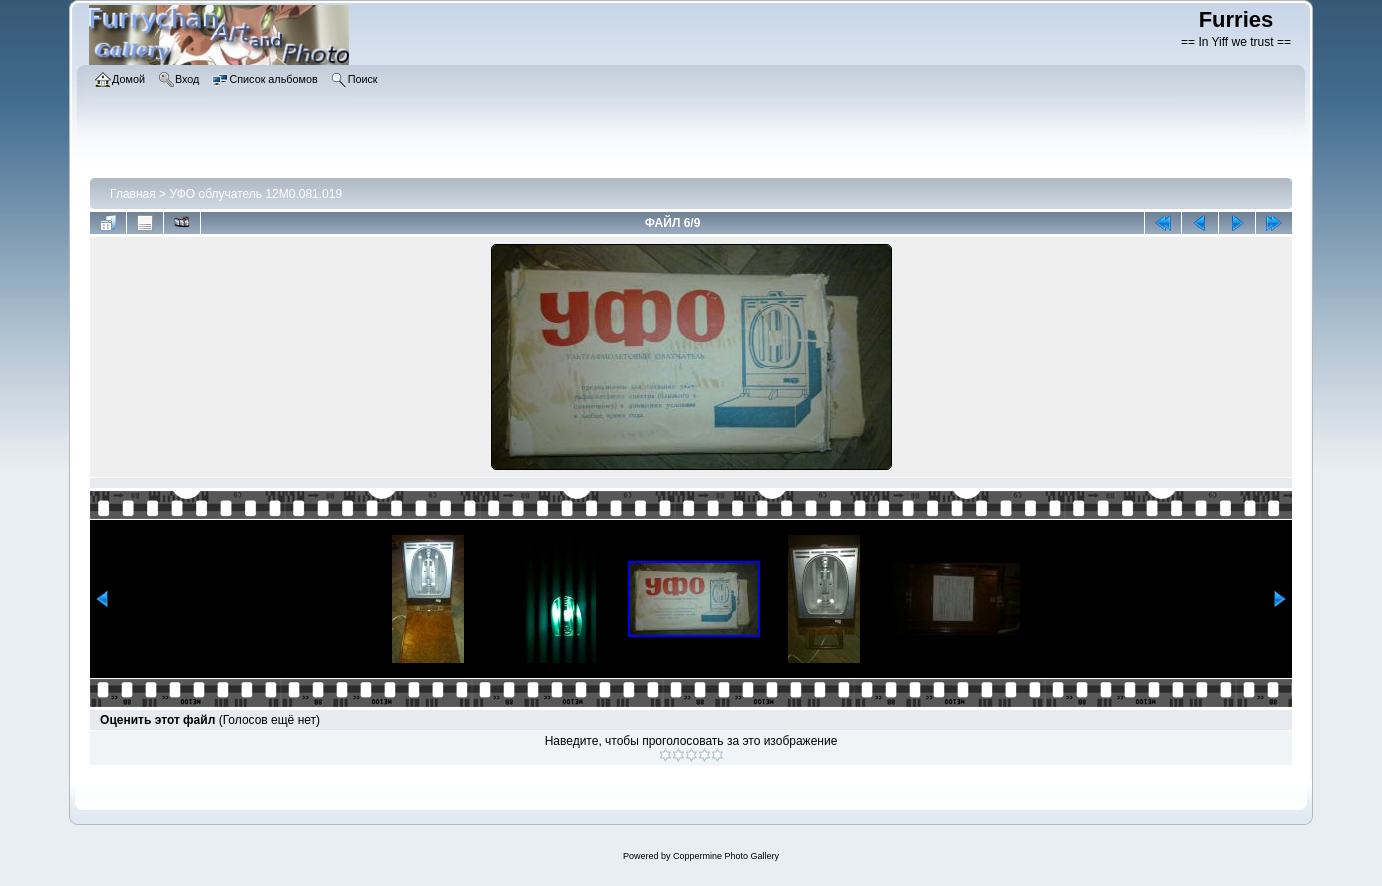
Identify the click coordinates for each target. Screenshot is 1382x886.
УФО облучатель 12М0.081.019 (255, 194)
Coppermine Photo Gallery (726, 856)
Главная (133, 194)
